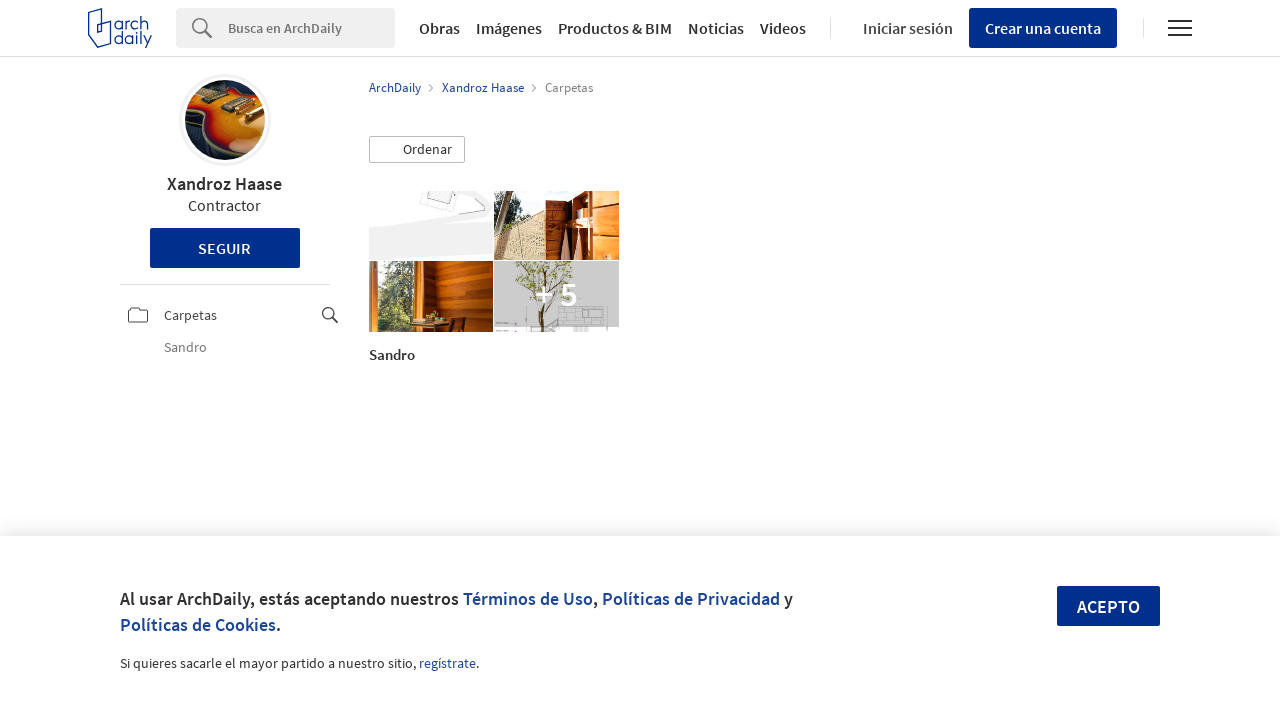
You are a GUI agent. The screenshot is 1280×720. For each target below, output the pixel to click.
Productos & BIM (615, 28)
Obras (439, 28)
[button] (417, 150)
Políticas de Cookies (198, 624)
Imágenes (509, 28)
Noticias (716, 28)
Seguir (224, 248)
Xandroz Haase (224, 183)
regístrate (447, 663)
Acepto (1108, 606)
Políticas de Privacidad (691, 598)
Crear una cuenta (1043, 28)
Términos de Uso (528, 598)
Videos (783, 28)
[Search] (311, 28)
